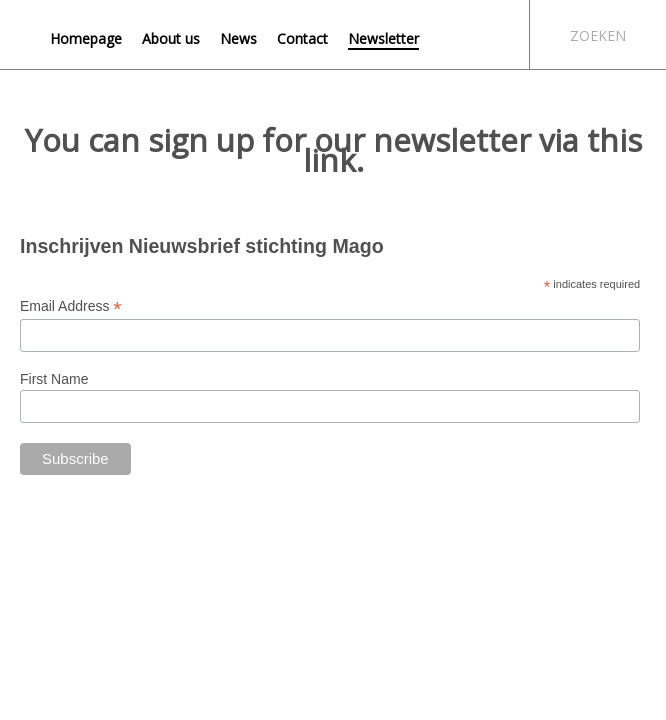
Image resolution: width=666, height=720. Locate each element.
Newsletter (383, 38)
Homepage (86, 38)
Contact (302, 38)
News (238, 38)
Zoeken (598, 35)
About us (171, 38)
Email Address (71, 306)
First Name (54, 379)
